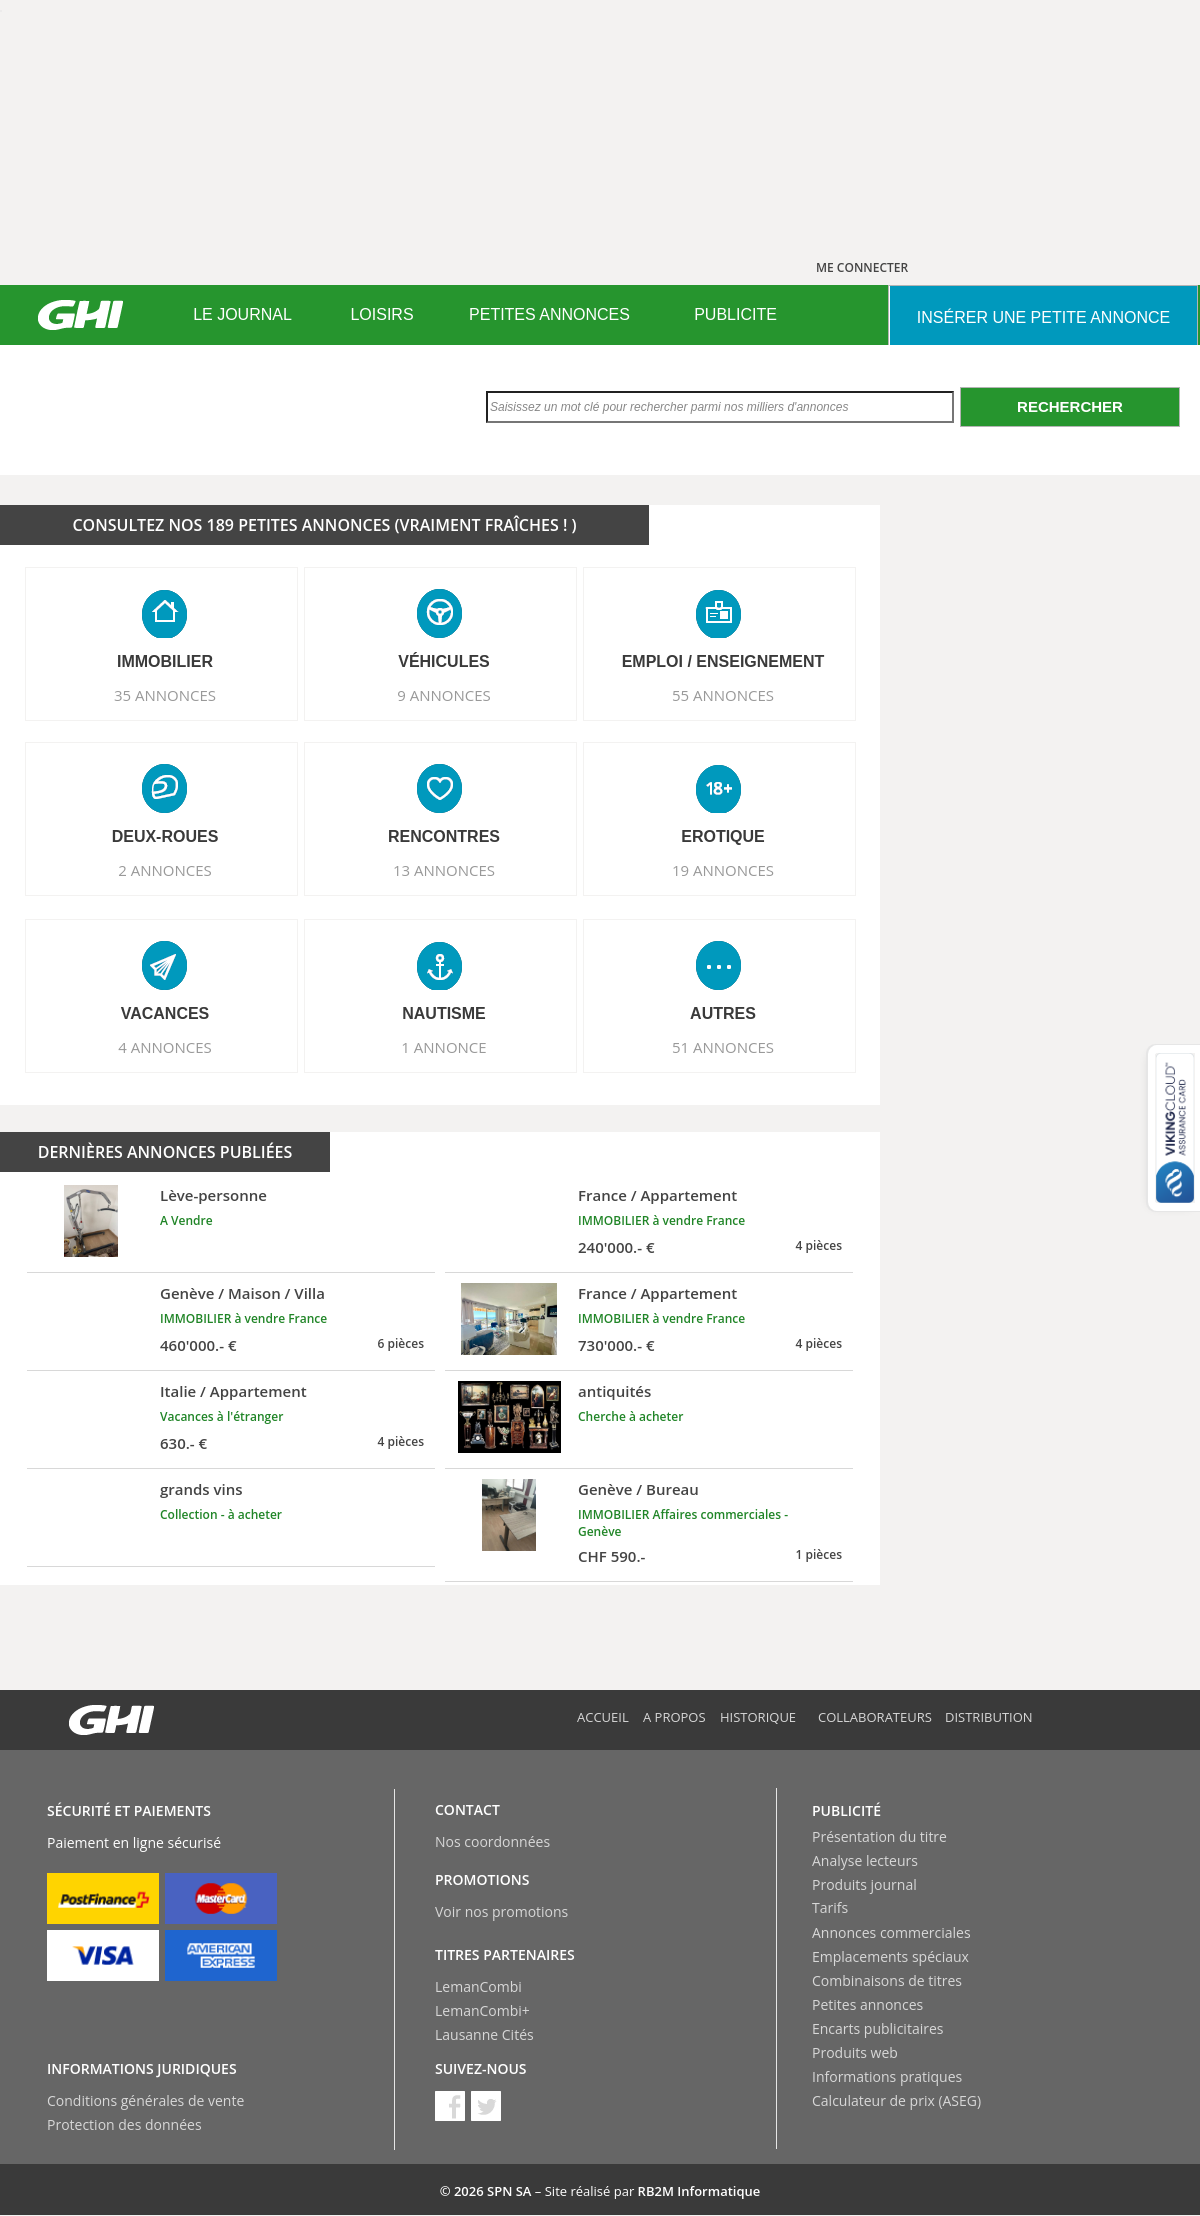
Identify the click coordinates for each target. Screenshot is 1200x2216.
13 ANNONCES (444, 870)
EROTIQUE (723, 836)
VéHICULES (444, 661)
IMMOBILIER (165, 661)
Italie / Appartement (233, 1391)
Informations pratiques (887, 2076)
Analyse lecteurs (865, 1860)
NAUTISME (444, 1013)
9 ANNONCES (444, 695)
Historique (758, 1717)
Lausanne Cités (484, 2034)
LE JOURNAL (242, 314)
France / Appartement (657, 1195)
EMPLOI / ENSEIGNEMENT (723, 661)
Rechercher (1070, 406)
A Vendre (186, 1220)
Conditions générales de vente (145, 2100)
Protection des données (124, 2124)
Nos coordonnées (492, 1841)
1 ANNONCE (443, 1047)
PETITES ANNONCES (549, 314)
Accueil (603, 1717)
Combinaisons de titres (887, 1980)
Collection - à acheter (221, 1514)
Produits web (855, 2052)
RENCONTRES (444, 836)
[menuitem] (242, 315)
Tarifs (830, 1907)
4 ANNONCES (165, 1047)
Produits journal (864, 1884)
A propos (674, 1717)
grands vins (201, 1489)
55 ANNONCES (723, 695)
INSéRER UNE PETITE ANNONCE (1043, 317)
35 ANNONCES (165, 695)
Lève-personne (213, 1195)
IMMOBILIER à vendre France (661, 1220)
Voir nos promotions (501, 1911)
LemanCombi (478, 1986)
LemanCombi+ (482, 2010)
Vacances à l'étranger (221, 1416)
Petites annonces (867, 2004)
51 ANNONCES (723, 1047)
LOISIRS (381, 314)
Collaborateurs (875, 1717)
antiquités (614, 1391)
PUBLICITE (735, 314)
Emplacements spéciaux (890, 1956)
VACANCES (165, 1013)
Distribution (989, 1717)
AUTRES (723, 1013)
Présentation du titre (879, 1836)
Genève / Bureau (638, 1489)
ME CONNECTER (862, 267)
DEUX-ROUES (165, 836)
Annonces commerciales (891, 1932)
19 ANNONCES (723, 870)
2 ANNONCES (165, 870)
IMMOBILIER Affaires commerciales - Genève (683, 1523)
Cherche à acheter (630, 1416)
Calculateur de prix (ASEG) (896, 2100)
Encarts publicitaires (877, 2028)
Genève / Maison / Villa (242, 1293)
